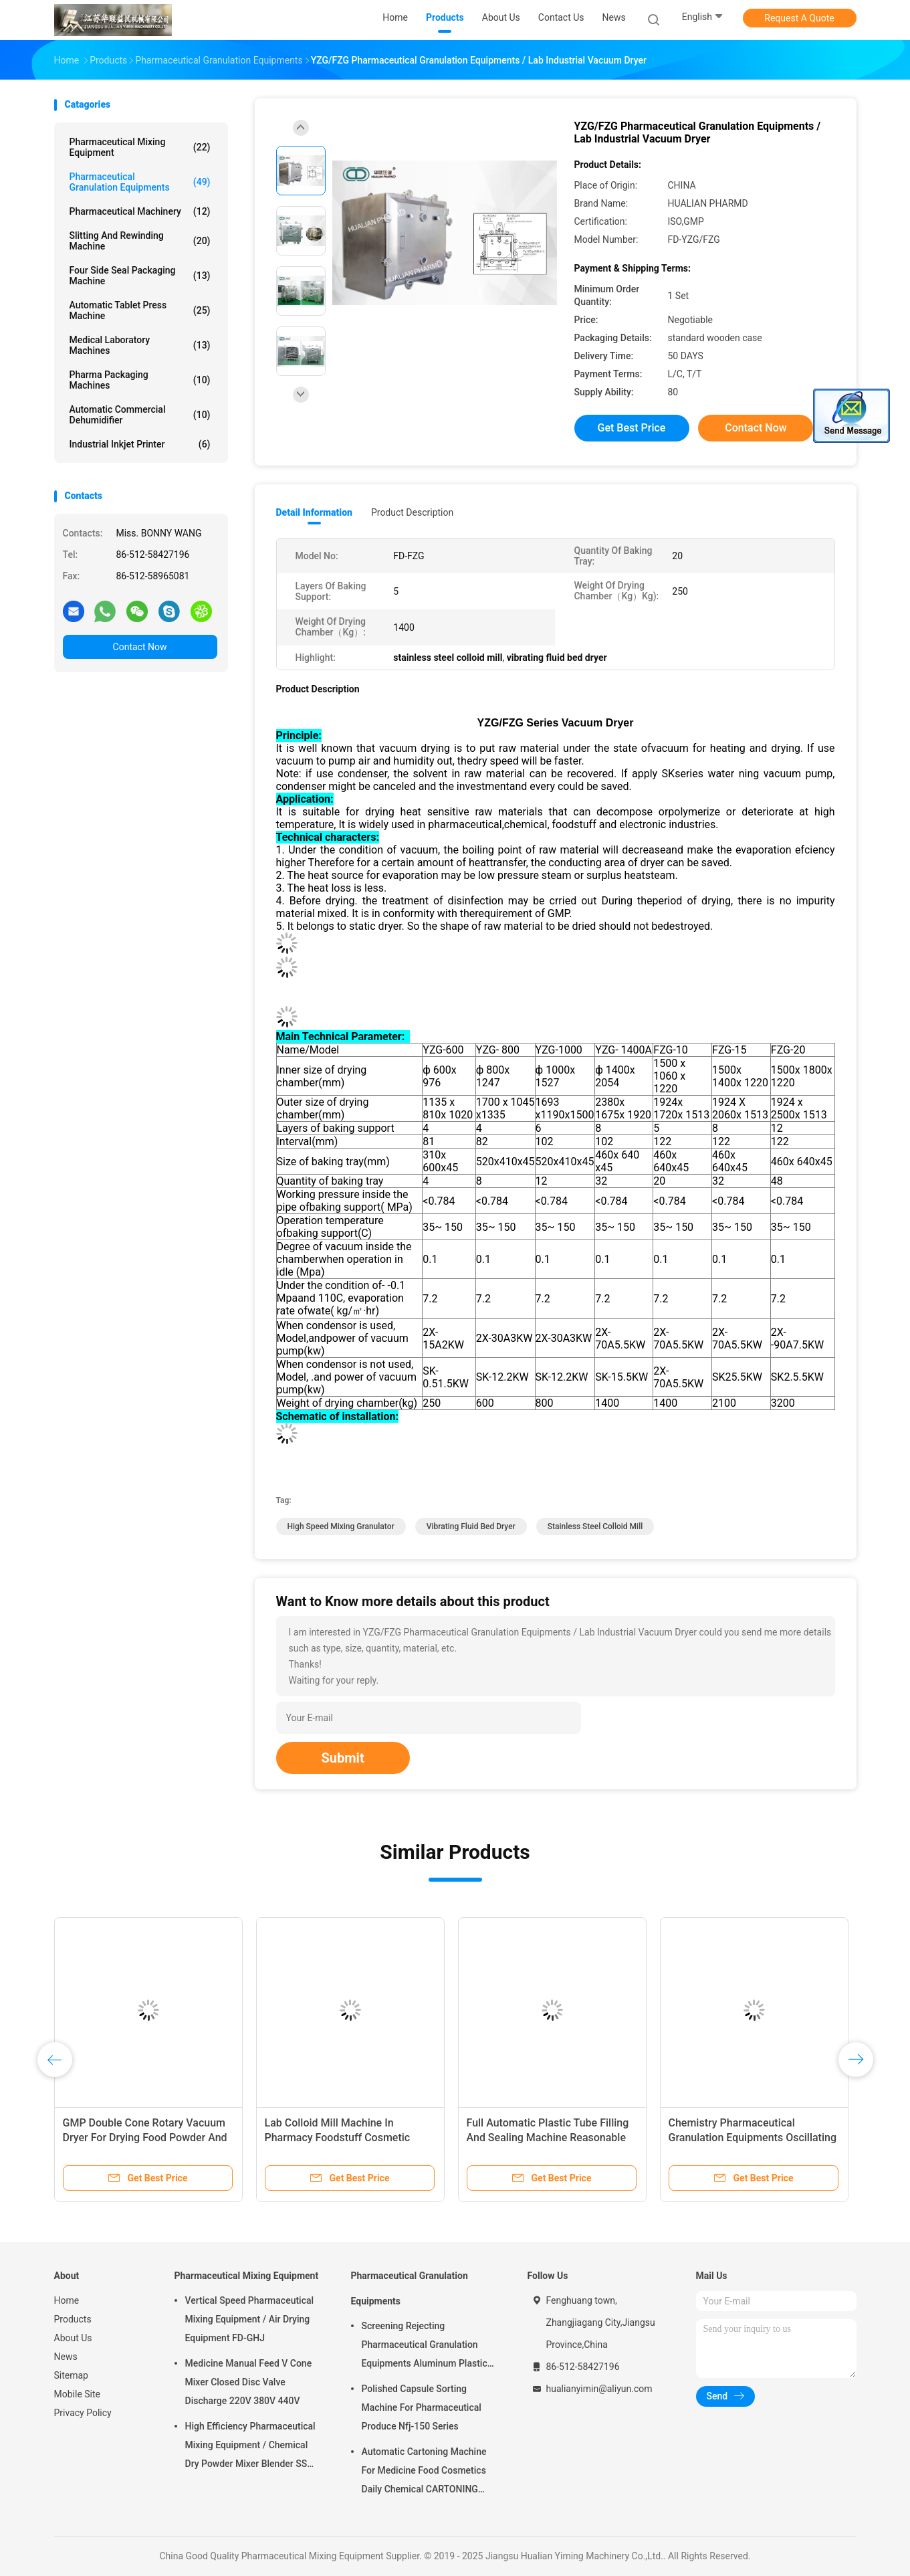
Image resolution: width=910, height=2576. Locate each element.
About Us (73, 2338)
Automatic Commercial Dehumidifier (140, 414)
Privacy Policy (83, 2412)
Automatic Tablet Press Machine (140, 310)
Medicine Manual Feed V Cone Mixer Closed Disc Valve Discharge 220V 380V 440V (248, 2382)
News (66, 2356)
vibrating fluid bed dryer (471, 1526)
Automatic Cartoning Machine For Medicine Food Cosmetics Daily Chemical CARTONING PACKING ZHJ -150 (424, 2472)
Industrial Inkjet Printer (140, 444)
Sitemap (71, 2375)
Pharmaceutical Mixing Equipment (140, 147)
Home (67, 2300)
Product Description (412, 512)
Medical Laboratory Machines (140, 345)
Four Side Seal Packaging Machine (140, 275)
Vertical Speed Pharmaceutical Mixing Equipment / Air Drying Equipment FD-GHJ (249, 2319)
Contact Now (140, 646)
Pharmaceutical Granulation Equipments (140, 182)
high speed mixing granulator (341, 1526)
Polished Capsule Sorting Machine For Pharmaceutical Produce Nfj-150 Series (421, 2407)
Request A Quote (799, 18)
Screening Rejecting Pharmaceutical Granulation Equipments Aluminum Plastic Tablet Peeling (424, 2346)
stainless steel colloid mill (595, 1526)
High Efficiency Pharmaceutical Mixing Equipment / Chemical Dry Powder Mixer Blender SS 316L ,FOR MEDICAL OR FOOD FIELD (250, 2447)
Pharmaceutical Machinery (140, 211)
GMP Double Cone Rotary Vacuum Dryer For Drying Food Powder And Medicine (145, 2137)
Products (73, 2319)
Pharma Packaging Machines (140, 380)
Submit (343, 1758)
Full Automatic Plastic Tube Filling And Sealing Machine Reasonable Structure (548, 2137)
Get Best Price (632, 427)
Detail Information (314, 512)
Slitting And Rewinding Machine (140, 241)
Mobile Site (77, 2394)
